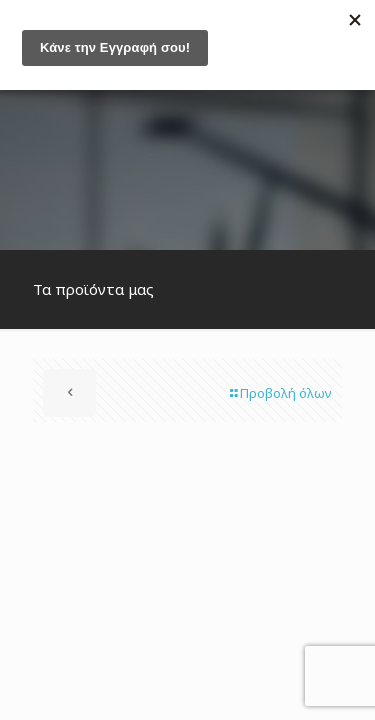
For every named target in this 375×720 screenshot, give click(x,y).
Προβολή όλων (279, 393)
